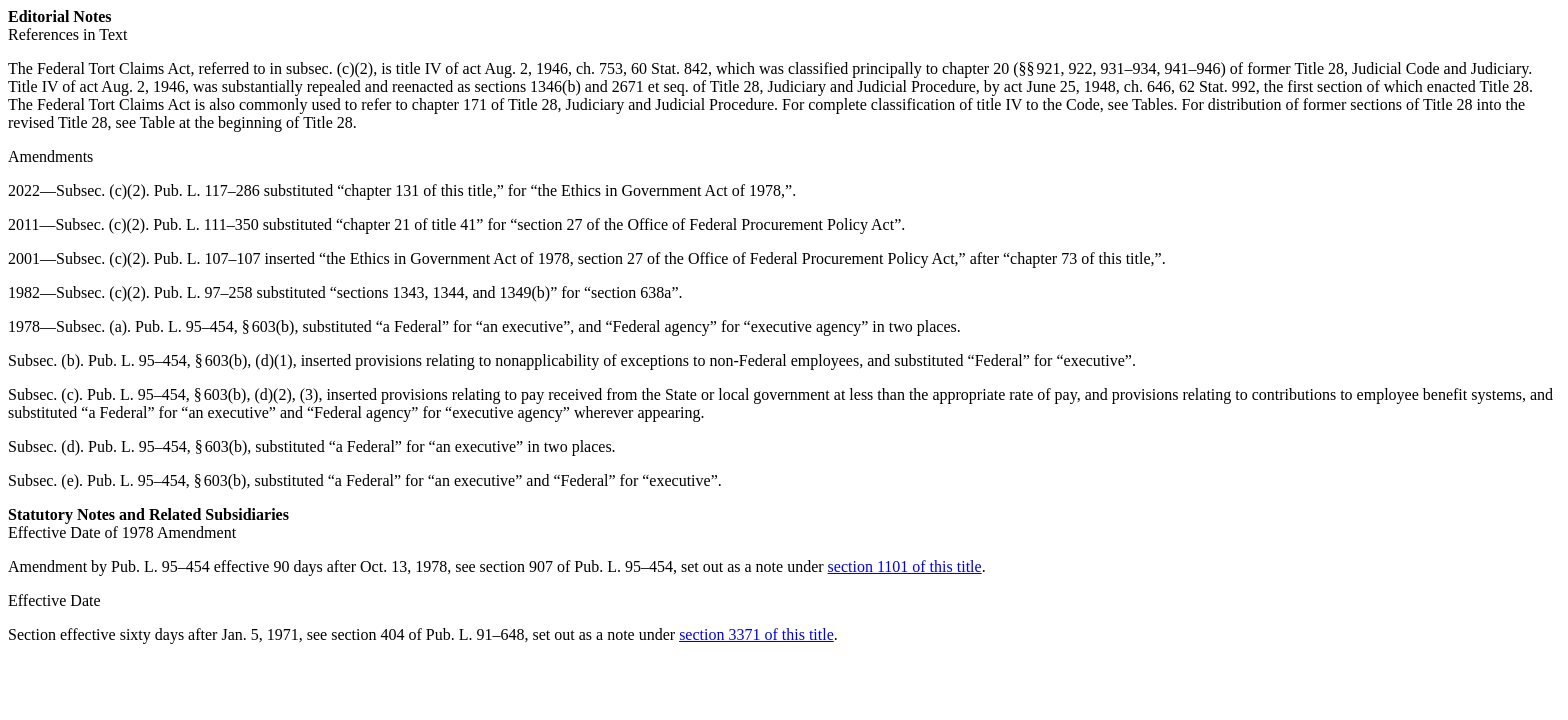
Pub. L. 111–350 (205, 224)
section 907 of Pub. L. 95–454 (576, 566)
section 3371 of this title (756, 634)
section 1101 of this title (905, 566)
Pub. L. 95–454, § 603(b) (214, 326)
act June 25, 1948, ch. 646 (1087, 86)
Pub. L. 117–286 (207, 190)
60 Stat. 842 (669, 68)
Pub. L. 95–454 (160, 566)
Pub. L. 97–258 (203, 292)
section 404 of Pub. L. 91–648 (427, 634)
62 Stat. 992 (1217, 86)
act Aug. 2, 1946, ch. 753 (543, 68)
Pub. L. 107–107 (207, 258)
